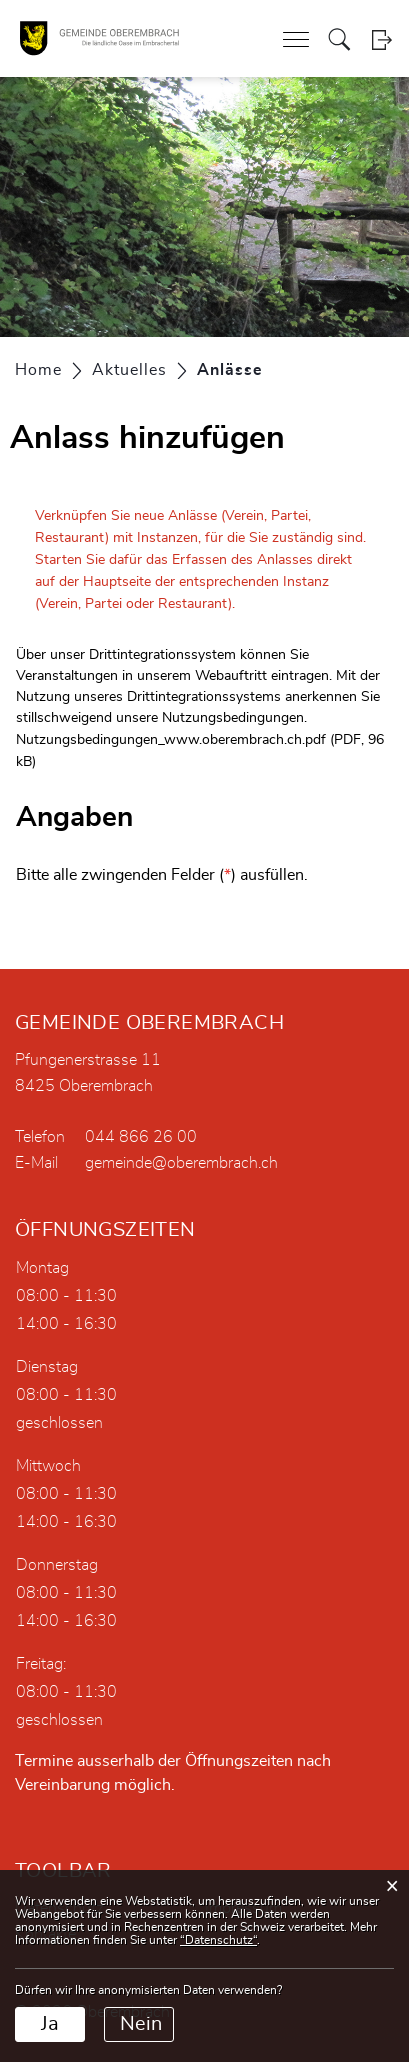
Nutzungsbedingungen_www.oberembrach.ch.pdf (171, 740)
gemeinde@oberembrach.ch (181, 1163)
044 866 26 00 (141, 1137)
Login (381, 39)
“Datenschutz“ (218, 1940)
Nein (141, 2024)
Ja (50, 2024)
